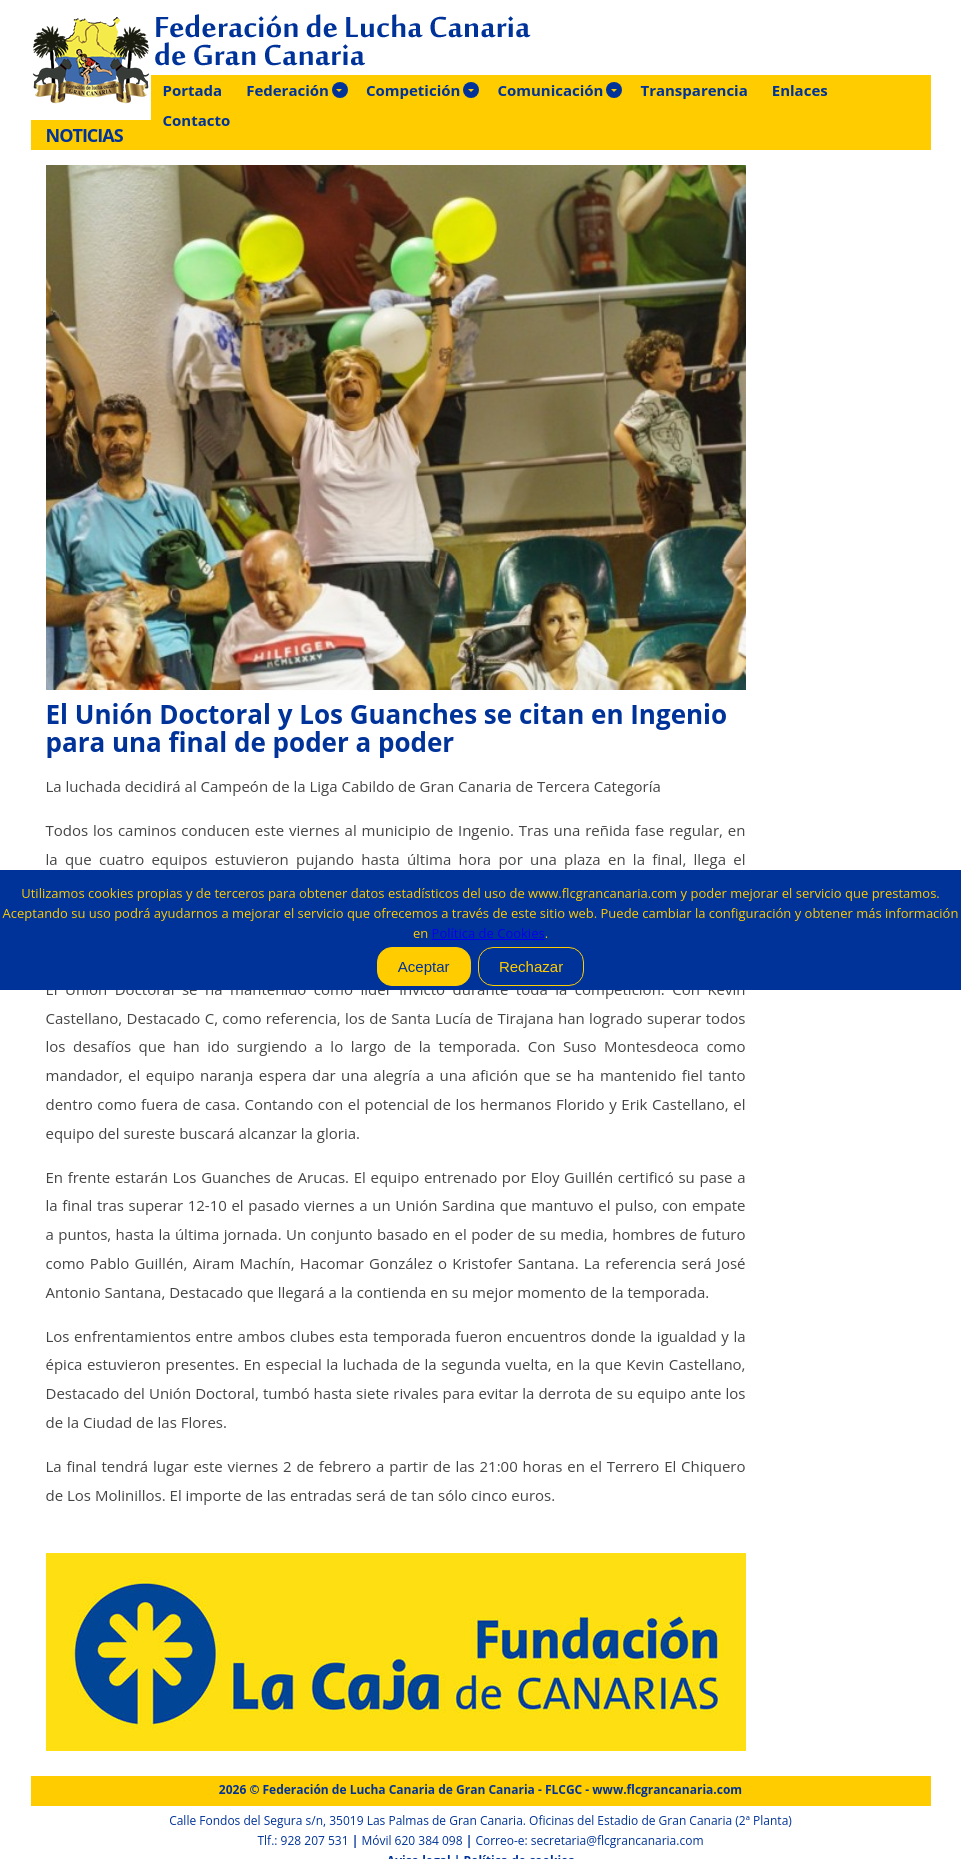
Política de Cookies (488, 933)
